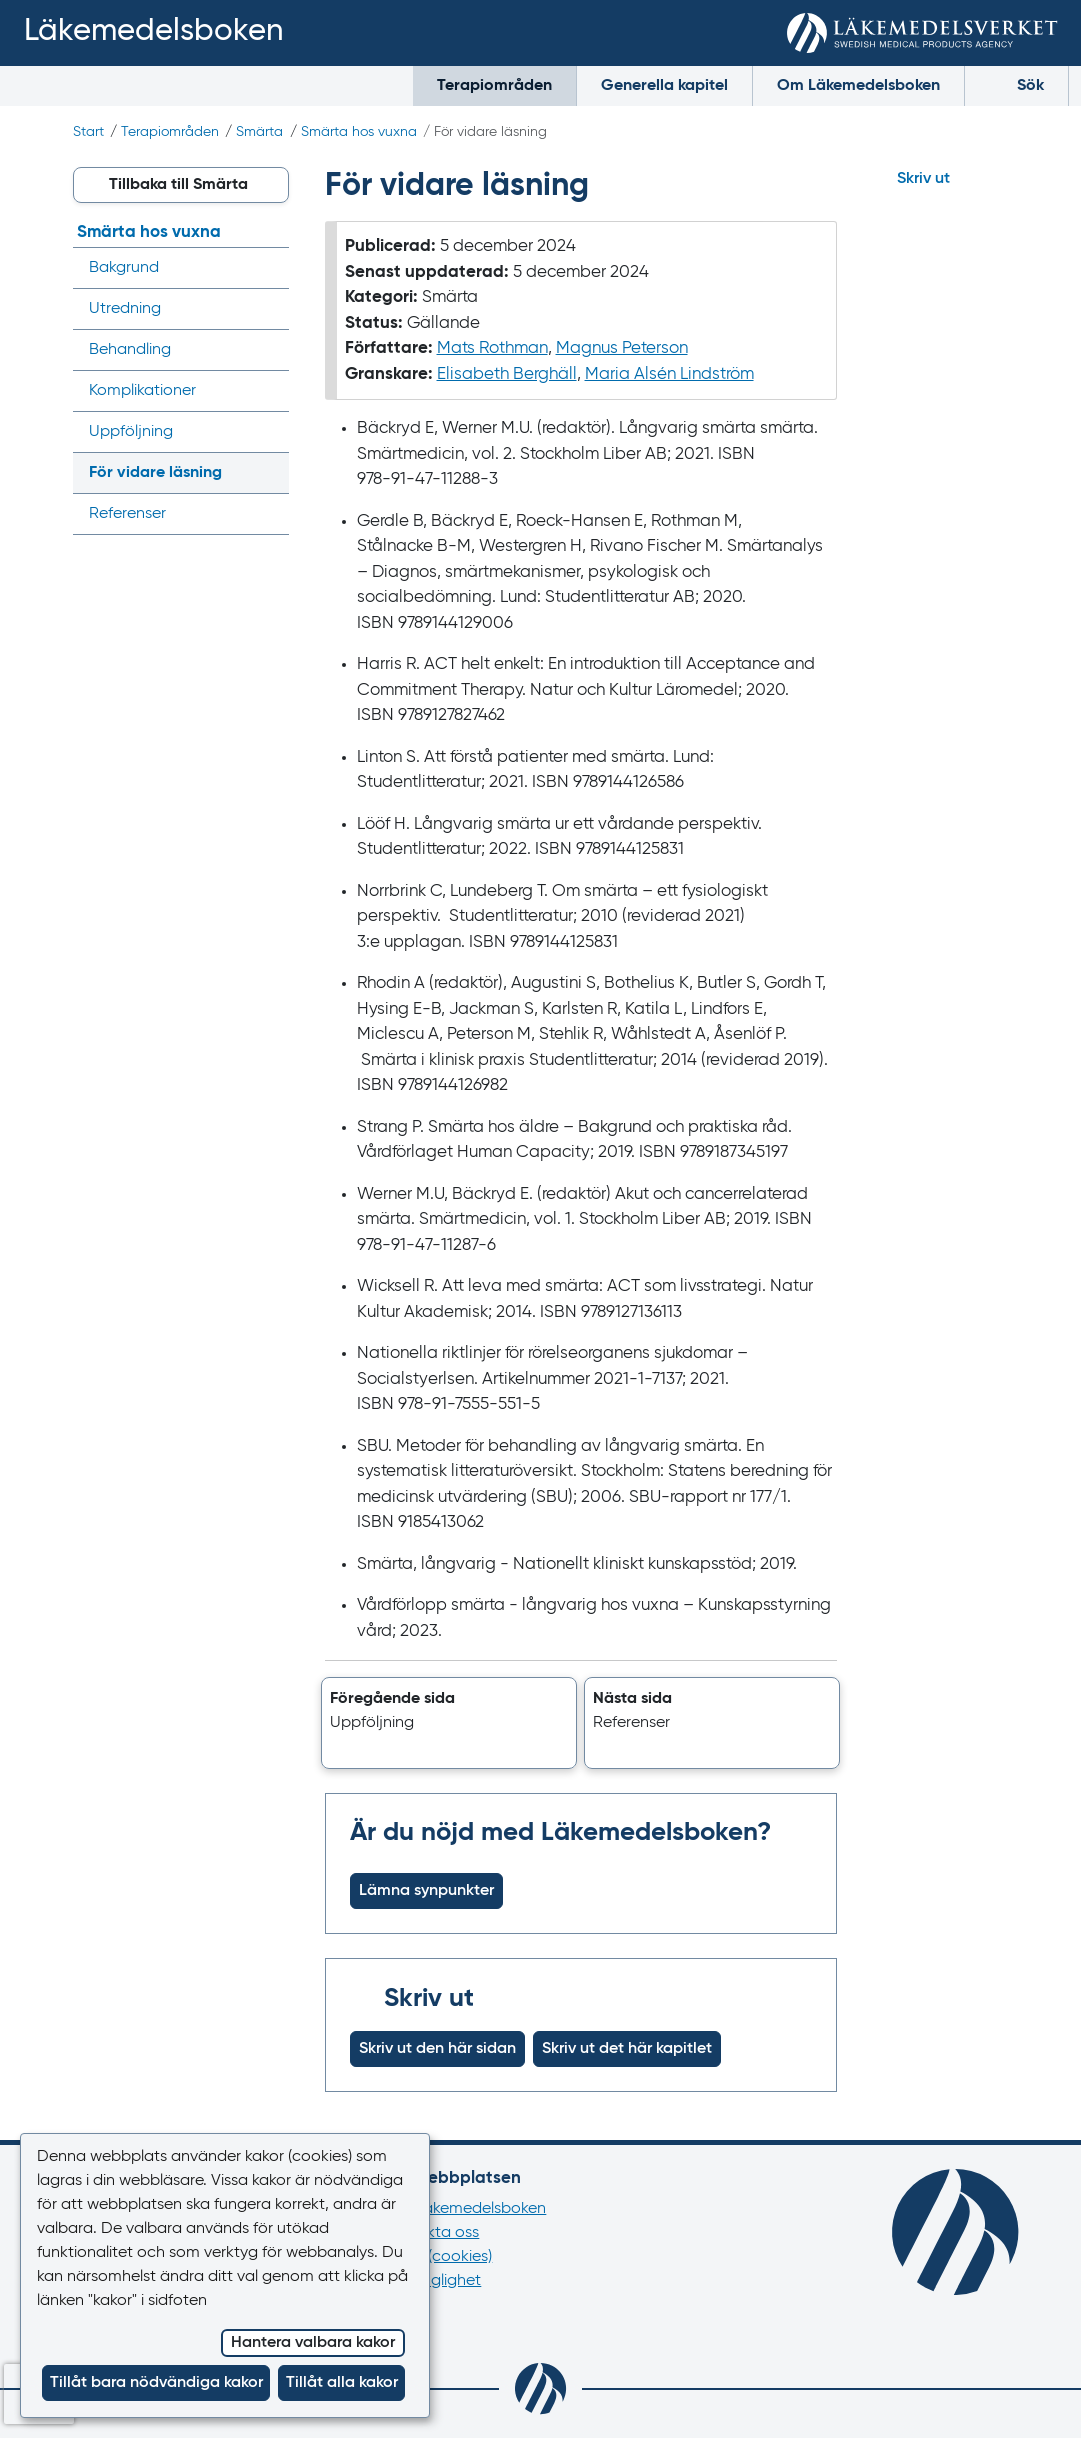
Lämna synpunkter (426, 1891)
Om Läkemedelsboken (858, 86)
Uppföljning (131, 432)
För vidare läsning (155, 473)
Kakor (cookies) (438, 2257)
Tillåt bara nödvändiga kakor (156, 2383)
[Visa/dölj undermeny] (267, 268)
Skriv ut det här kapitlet (627, 2049)
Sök (1016, 84)
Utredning (125, 309)
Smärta (259, 132)
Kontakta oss (431, 2233)
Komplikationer (142, 391)
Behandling (130, 350)
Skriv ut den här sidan (437, 2049)
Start (88, 132)
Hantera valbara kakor (313, 2343)
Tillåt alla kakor (342, 2383)
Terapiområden (494, 86)
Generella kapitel (664, 86)
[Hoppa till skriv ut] (941, 179)
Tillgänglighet (432, 2281)
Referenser (127, 514)
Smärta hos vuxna (359, 132)
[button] (449, 1723)
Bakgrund (124, 268)
